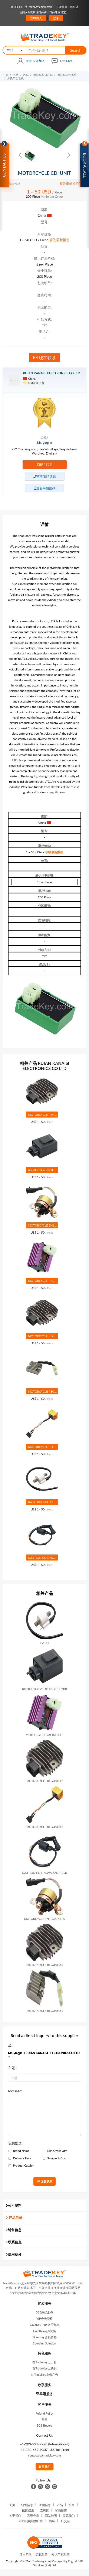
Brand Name (21, 2150)
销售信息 (14, 2230)
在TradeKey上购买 (44, 2368)
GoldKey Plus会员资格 (44, 2325)
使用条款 (26, 2554)
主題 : (12, 2068)
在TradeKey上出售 (44, 2362)
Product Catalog (23, 2165)
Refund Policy (45, 2413)
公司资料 (14, 2205)
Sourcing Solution (44, 2343)
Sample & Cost (56, 2158)
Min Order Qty (57, 2150)
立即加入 (36, 18)
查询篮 (44, 2510)
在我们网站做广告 (31, 2521)
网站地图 (51, 2515)
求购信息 (45, 2505)
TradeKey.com (41, 2561)
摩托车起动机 (15, 78)
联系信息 (14, 2242)
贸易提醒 (61, 2510)
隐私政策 (41, 2554)
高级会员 (33, 2515)
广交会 (65, 2521)
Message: (15, 2091)
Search (75, 50)
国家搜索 (28, 2510)
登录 (56, 18)
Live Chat (66, 61)
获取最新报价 (70, 184)
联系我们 (44, 2466)
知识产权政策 (60, 2554)
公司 (72, 2505)
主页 (5, 75)
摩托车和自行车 (43, 75)
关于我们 (15, 2515)
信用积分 (14, 2254)
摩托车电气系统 (67, 75)
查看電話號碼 (44, 476)
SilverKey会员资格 (44, 2337)
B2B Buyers (44, 2425)
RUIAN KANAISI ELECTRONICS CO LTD (51, 373)
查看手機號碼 (44, 488)
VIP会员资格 (44, 2318)
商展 (52, 2521)
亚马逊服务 (44, 2394)
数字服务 (44, 2385)
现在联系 (44, 357)
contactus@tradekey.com (44, 2455)
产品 (15, 75)
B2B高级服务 (44, 2312)
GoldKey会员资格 (44, 2331)
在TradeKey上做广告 (44, 2374)
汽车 (26, 75)
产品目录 (14, 2218)
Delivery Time (22, 2158)
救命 (44, 2419)
